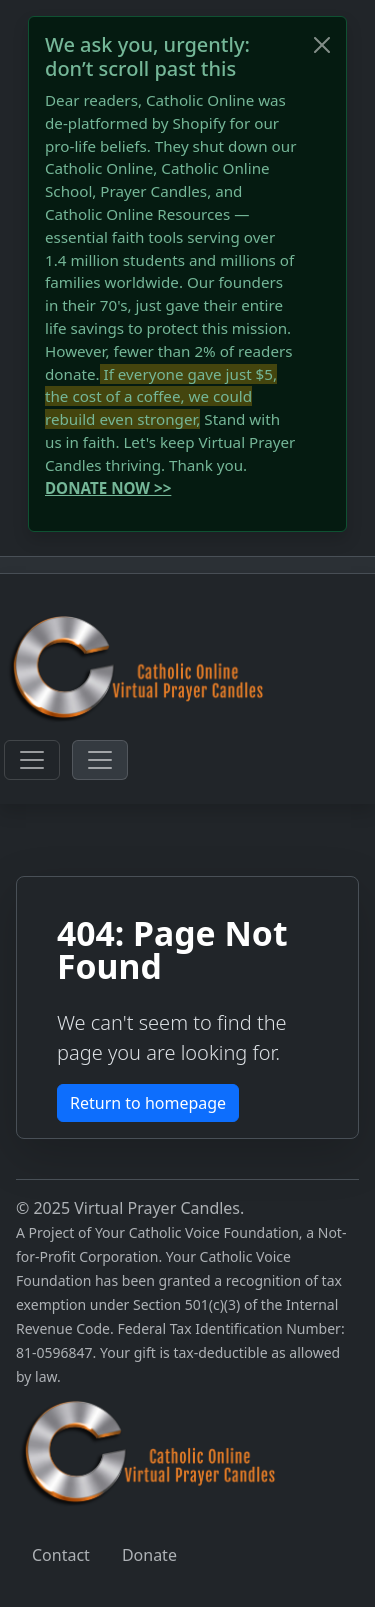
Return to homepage (148, 1103)
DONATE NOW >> (108, 488)
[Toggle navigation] (32, 760)
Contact (61, 1555)
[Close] (322, 45)
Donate (149, 1555)
